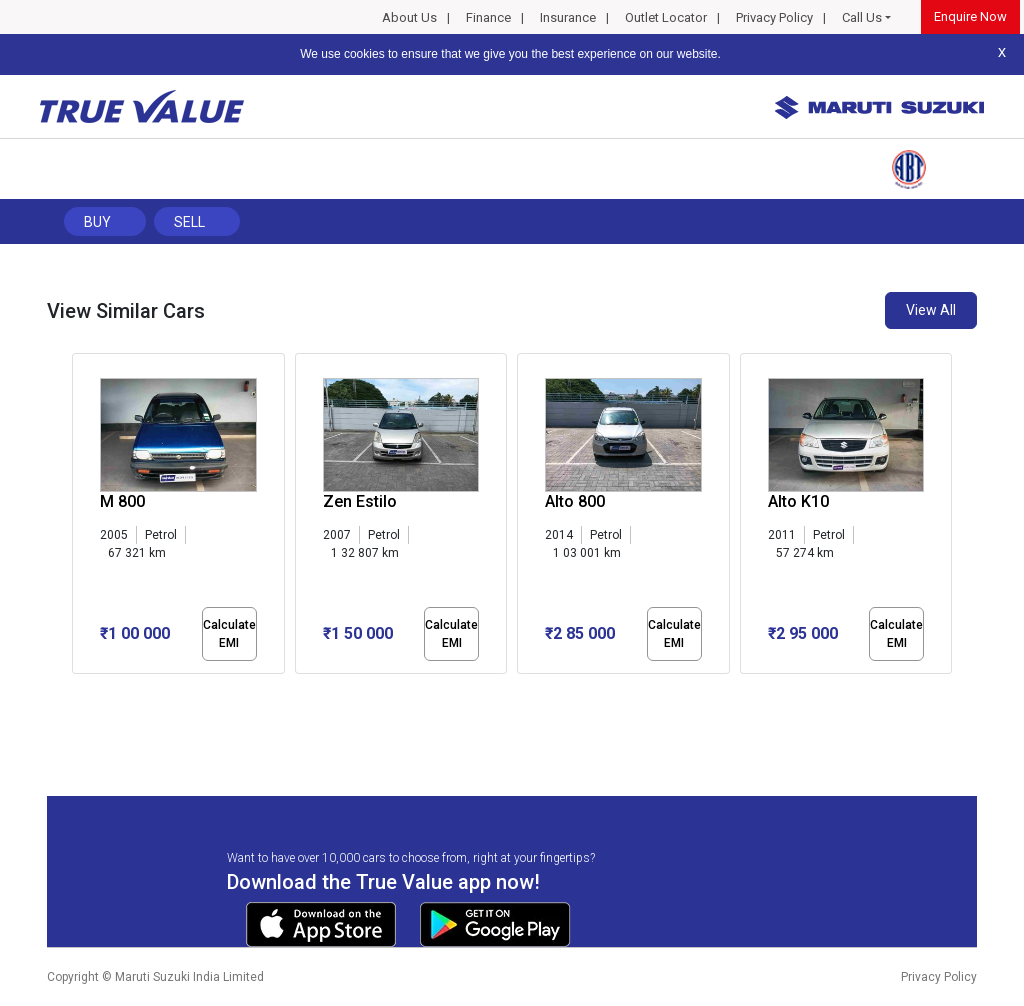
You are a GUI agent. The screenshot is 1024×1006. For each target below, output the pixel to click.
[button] (78, 691)
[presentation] (82, 518)
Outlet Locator (666, 17)
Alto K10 (798, 501)
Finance (488, 17)
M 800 (122, 501)
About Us (409, 17)
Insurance (568, 17)
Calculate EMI (229, 634)
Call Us (862, 17)
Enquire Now (970, 16)
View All (931, 310)
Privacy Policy (774, 17)
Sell (189, 222)
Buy (97, 222)
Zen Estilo (360, 501)
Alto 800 (575, 501)
